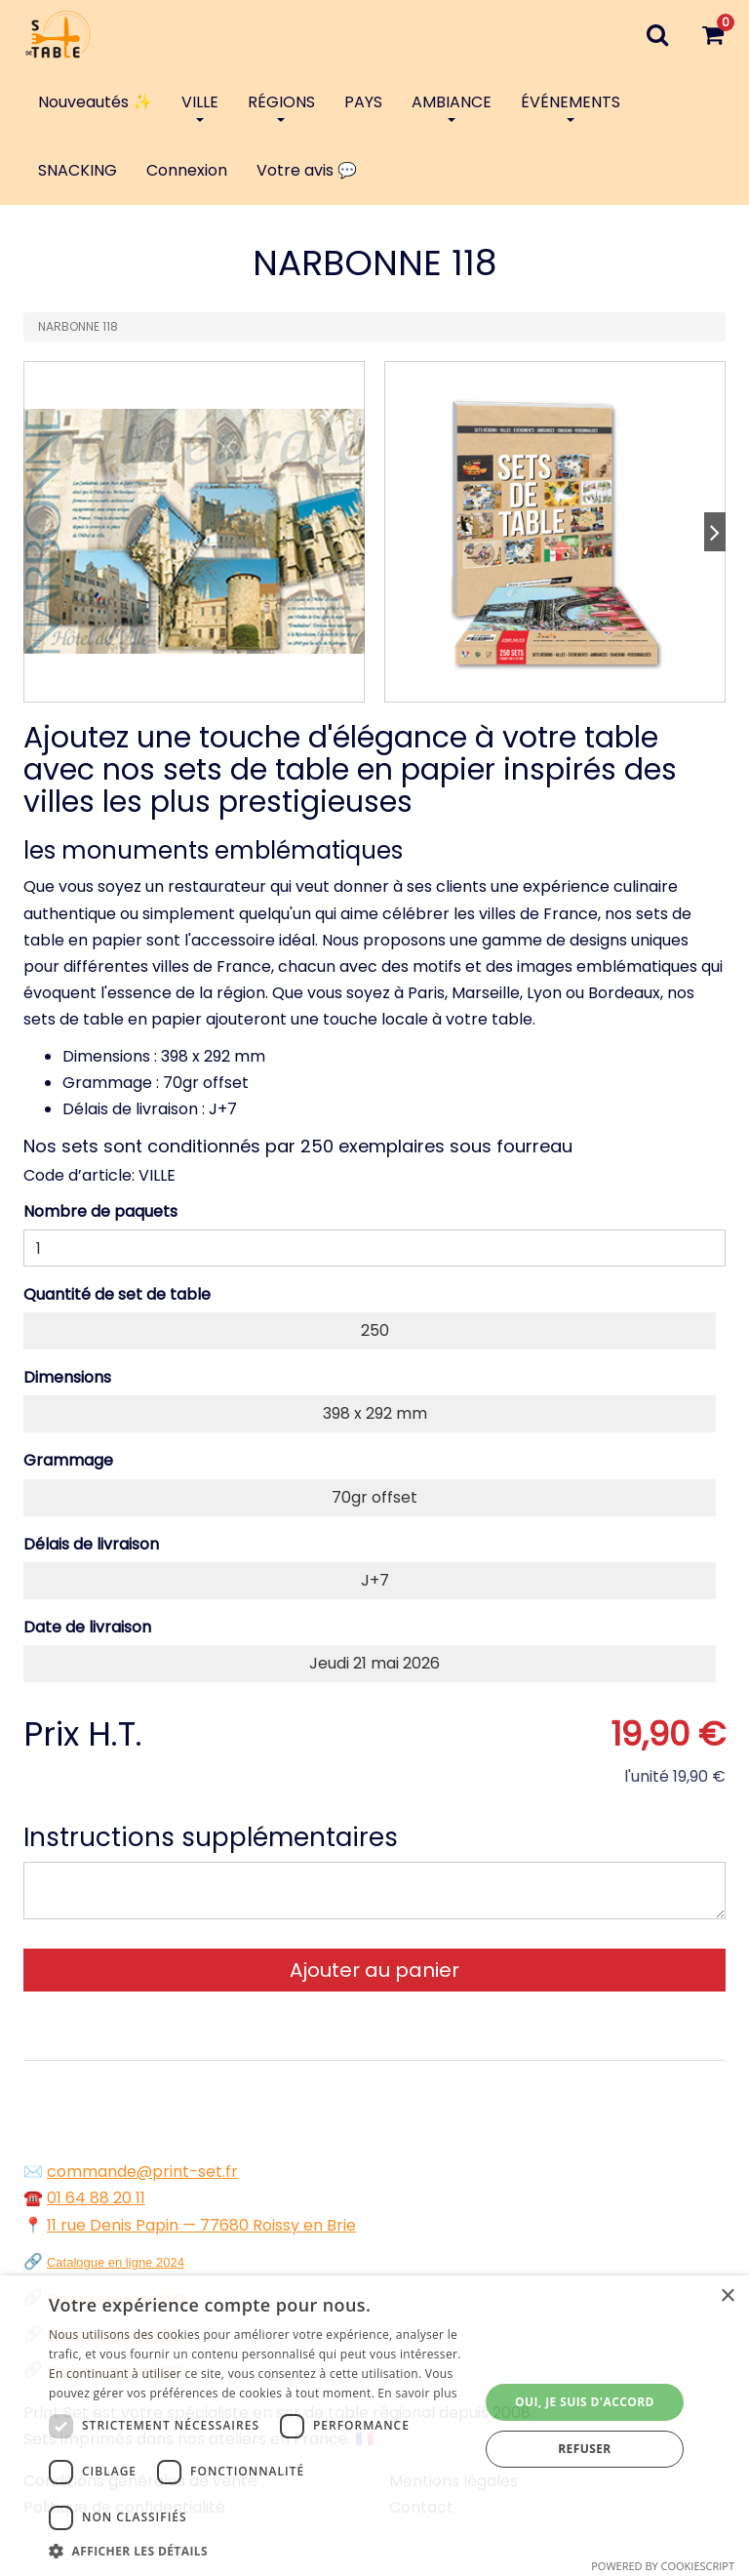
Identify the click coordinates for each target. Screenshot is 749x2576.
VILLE (199, 106)
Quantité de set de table (117, 1294)
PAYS (363, 102)
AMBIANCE (452, 106)
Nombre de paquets (100, 1211)
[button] (257, 2551)
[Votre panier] (712, 34)
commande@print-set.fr (142, 2171)
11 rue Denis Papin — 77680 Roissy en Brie (201, 2225)
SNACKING (77, 170)
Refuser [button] (584, 2448)
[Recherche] (657, 34)
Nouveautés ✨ (95, 102)
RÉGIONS (281, 106)
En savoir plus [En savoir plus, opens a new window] (416, 2393)
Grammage (68, 1460)
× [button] (727, 2296)
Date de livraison (87, 1627)
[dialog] (374, 2425)
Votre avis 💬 (306, 170)
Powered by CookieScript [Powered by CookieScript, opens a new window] (662, 2565)
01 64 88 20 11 (96, 2198)
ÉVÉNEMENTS (570, 106)
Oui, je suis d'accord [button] (584, 2402)
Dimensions (67, 1377)
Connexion (186, 170)
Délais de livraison (91, 1544)
